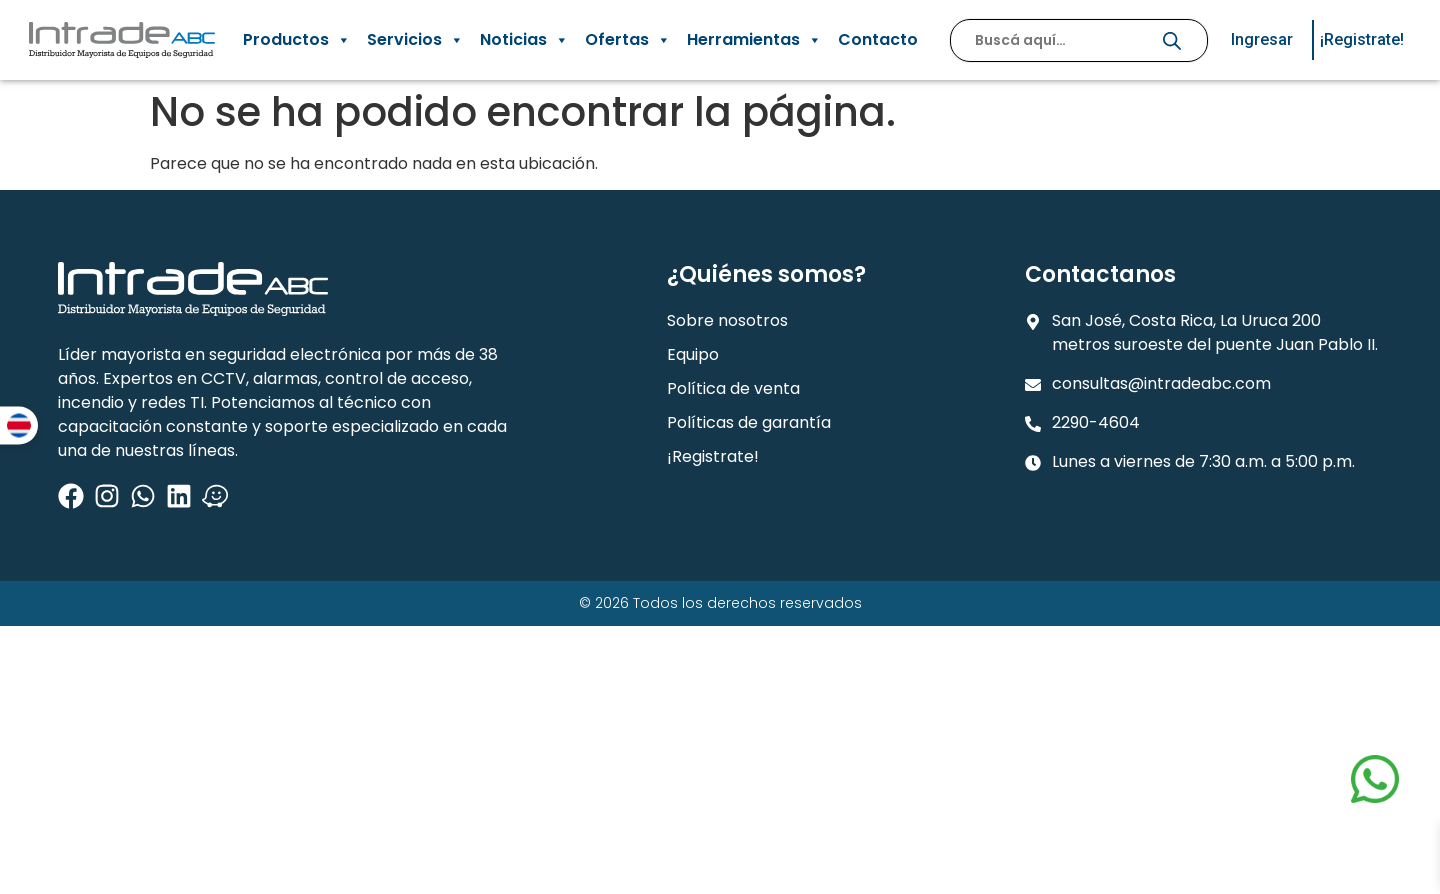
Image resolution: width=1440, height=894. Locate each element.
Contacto (878, 39)
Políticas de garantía (749, 422)
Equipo (693, 354)
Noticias (524, 40)
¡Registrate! (713, 456)
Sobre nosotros (727, 320)
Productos (297, 40)
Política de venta (733, 388)
